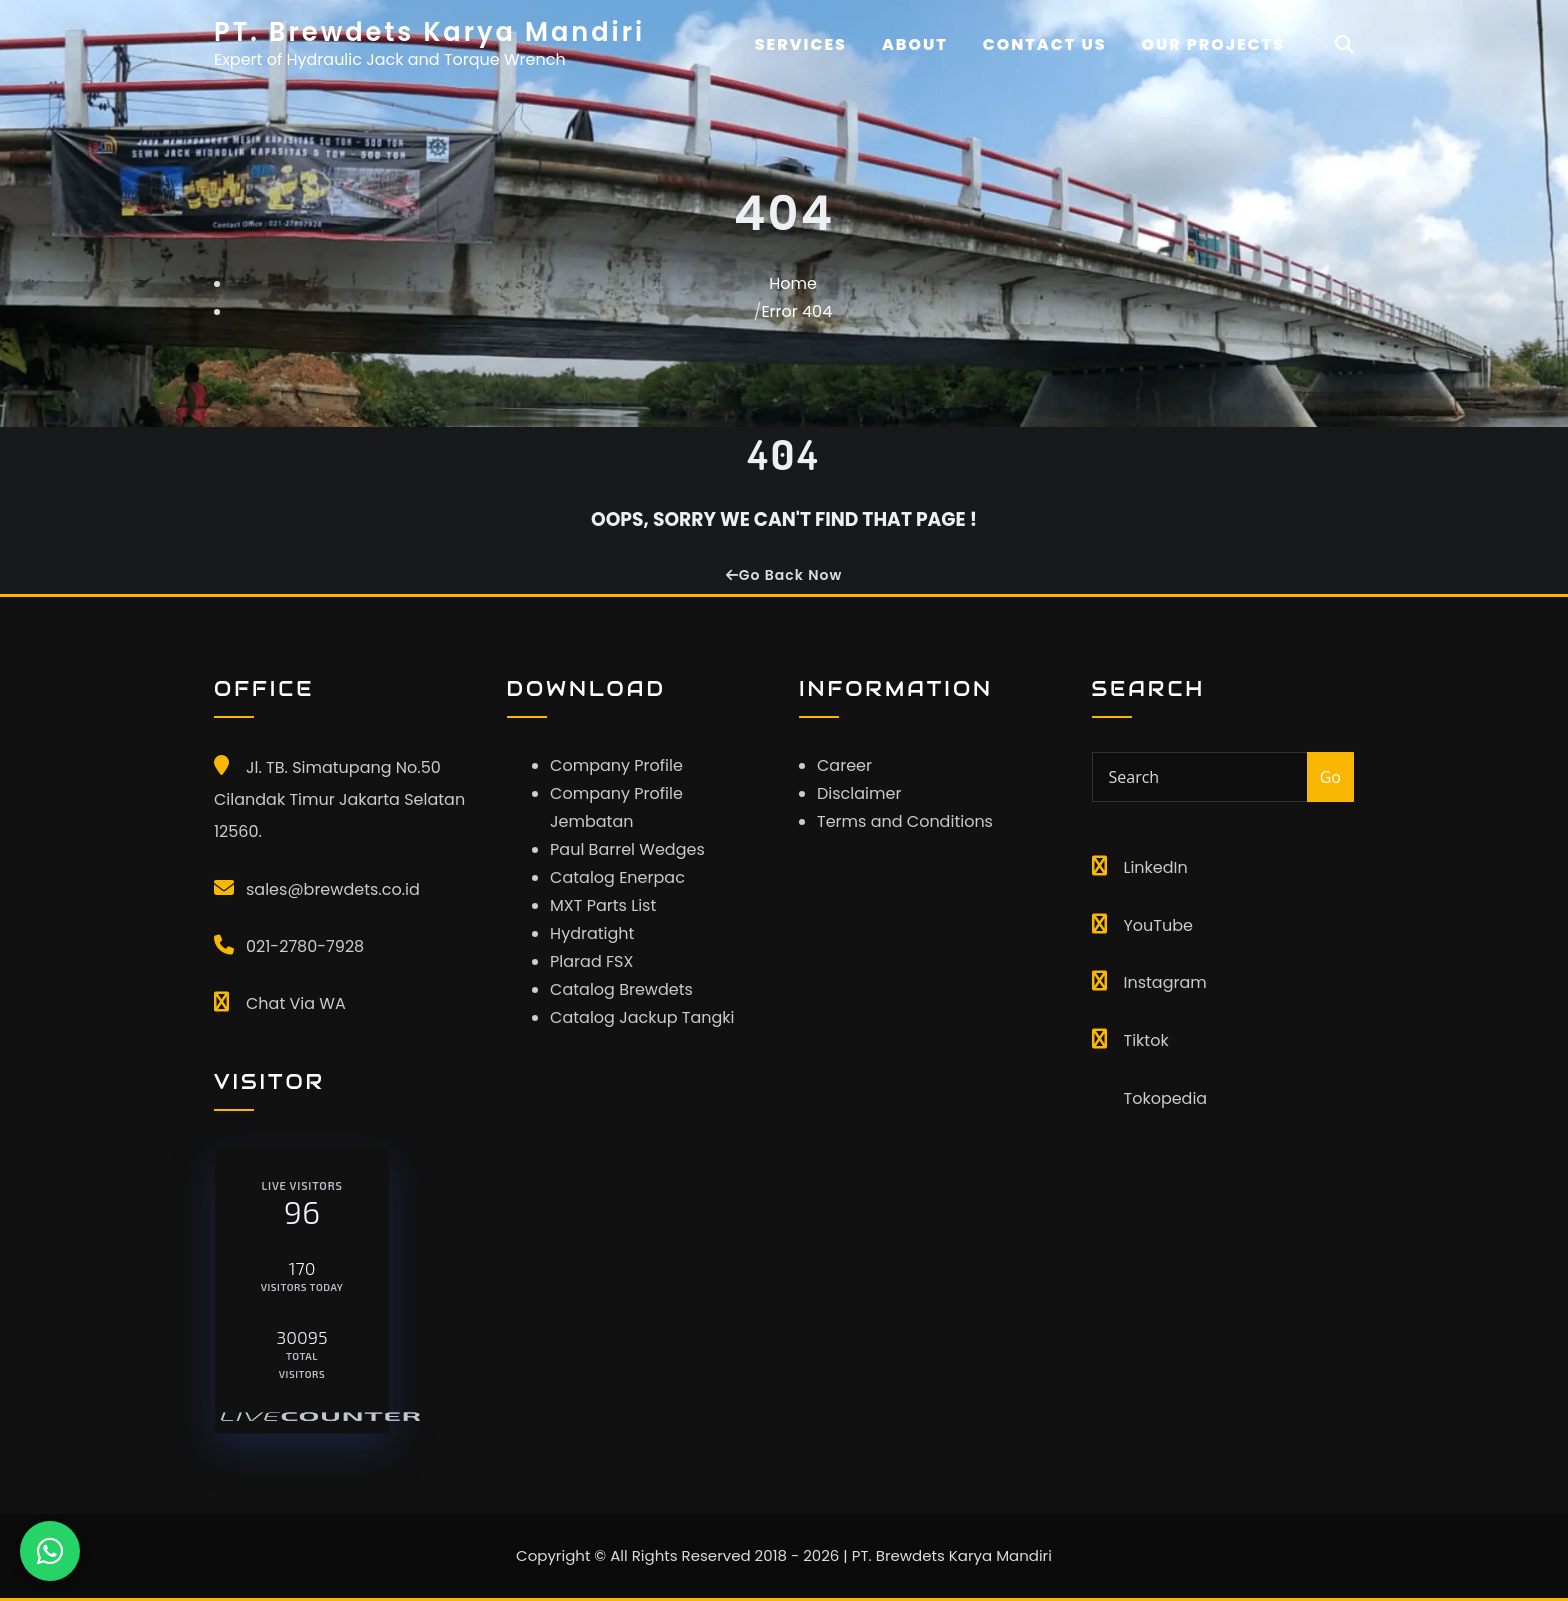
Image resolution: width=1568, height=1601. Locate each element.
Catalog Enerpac (617, 877)
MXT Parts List (603, 905)
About (915, 44)
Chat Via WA (296, 1003)
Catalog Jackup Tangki (642, 1017)
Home (793, 283)
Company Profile (616, 765)
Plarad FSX (591, 961)
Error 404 (796, 311)
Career (844, 765)
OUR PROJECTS (1214, 44)
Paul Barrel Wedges (627, 849)
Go (1330, 777)
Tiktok (1146, 1040)
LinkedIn (1156, 867)
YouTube (1158, 925)
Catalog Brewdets (621, 989)
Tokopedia (1166, 1098)
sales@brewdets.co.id (333, 889)
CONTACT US (1045, 44)
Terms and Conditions (905, 821)
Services (801, 44)
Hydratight (592, 933)
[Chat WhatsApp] (50, 1551)
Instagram (1165, 982)
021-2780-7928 (305, 946)
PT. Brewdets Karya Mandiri (429, 32)
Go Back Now (784, 575)
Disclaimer (859, 793)
